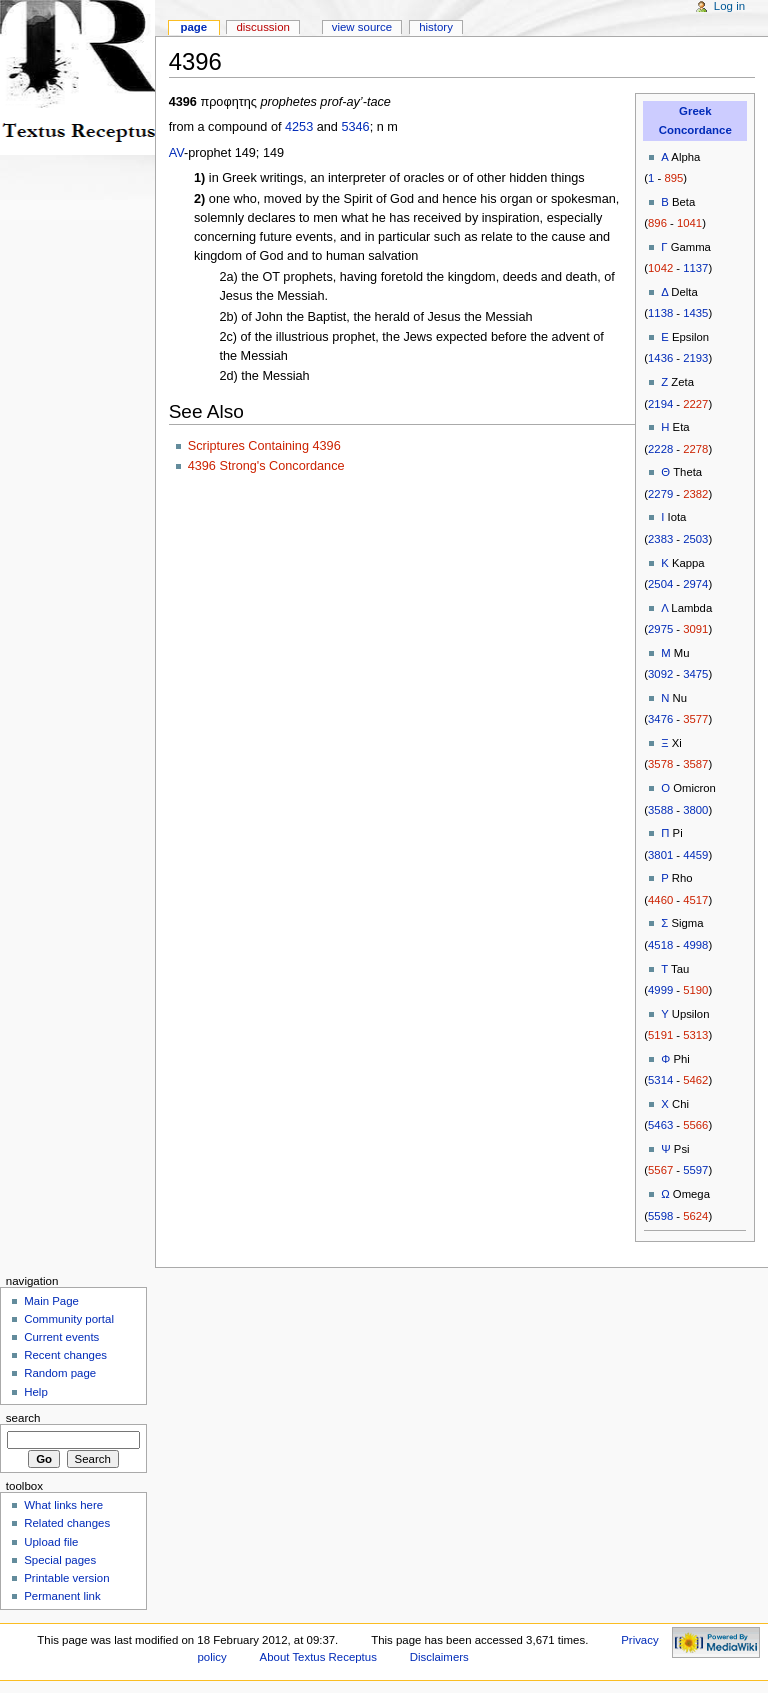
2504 (660, 584)
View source (362, 27)
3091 (695, 629)
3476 (660, 719)
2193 (695, 358)
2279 (660, 494)
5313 (695, 1035)
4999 (660, 990)
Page (193, 27)
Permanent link (62, 1596)
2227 (695, 404)
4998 (695, 945)
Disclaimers (439, 1657)
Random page (60, 1373)
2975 (660, 629)
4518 (660, 945)
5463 (660, 1125)
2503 (695, 539)
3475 (695, 674)
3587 (695, 764)
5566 (695, 1125)
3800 (695, 810)
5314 (660, 1080)
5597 (695, 1170)
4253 (299, 127)
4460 (660, 900)
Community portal (69, 1319)
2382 (695, 494)
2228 (660, 449)
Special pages (60, 1560)
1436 (660, 358)
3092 (660, 674)
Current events (61, 1337)
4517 (695, 900)
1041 (689, 223)
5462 (695, 1080)
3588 (660, 810)
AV (176, 153)
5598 (660, 1216)
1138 (660, 313)
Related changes (67, 1523)
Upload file (51, 1542)
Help (36, 1392)
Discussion (262, 27)
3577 (695, 719)
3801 (660, 855)
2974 (695, 584)
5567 (660, 1170)
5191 (660, 1035)
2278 (695, 449)
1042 (660, 268)
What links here (63, 1505)
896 (657, 223)
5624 (695, 1216)
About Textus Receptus (318, 1657)
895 (673, 178)
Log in (729, 6)
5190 (695, 990)
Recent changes (65, 1355)
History (436, 27)
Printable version (66, 1578)
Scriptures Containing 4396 (264, 446)
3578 (660, 764)
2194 (660, 404)
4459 (695, 855)
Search (23, 1418)
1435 (695, 313)
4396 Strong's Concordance (266, 466)
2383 (660, 539)
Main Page (51, 1301)
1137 (695, 268)
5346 (355, 127)
